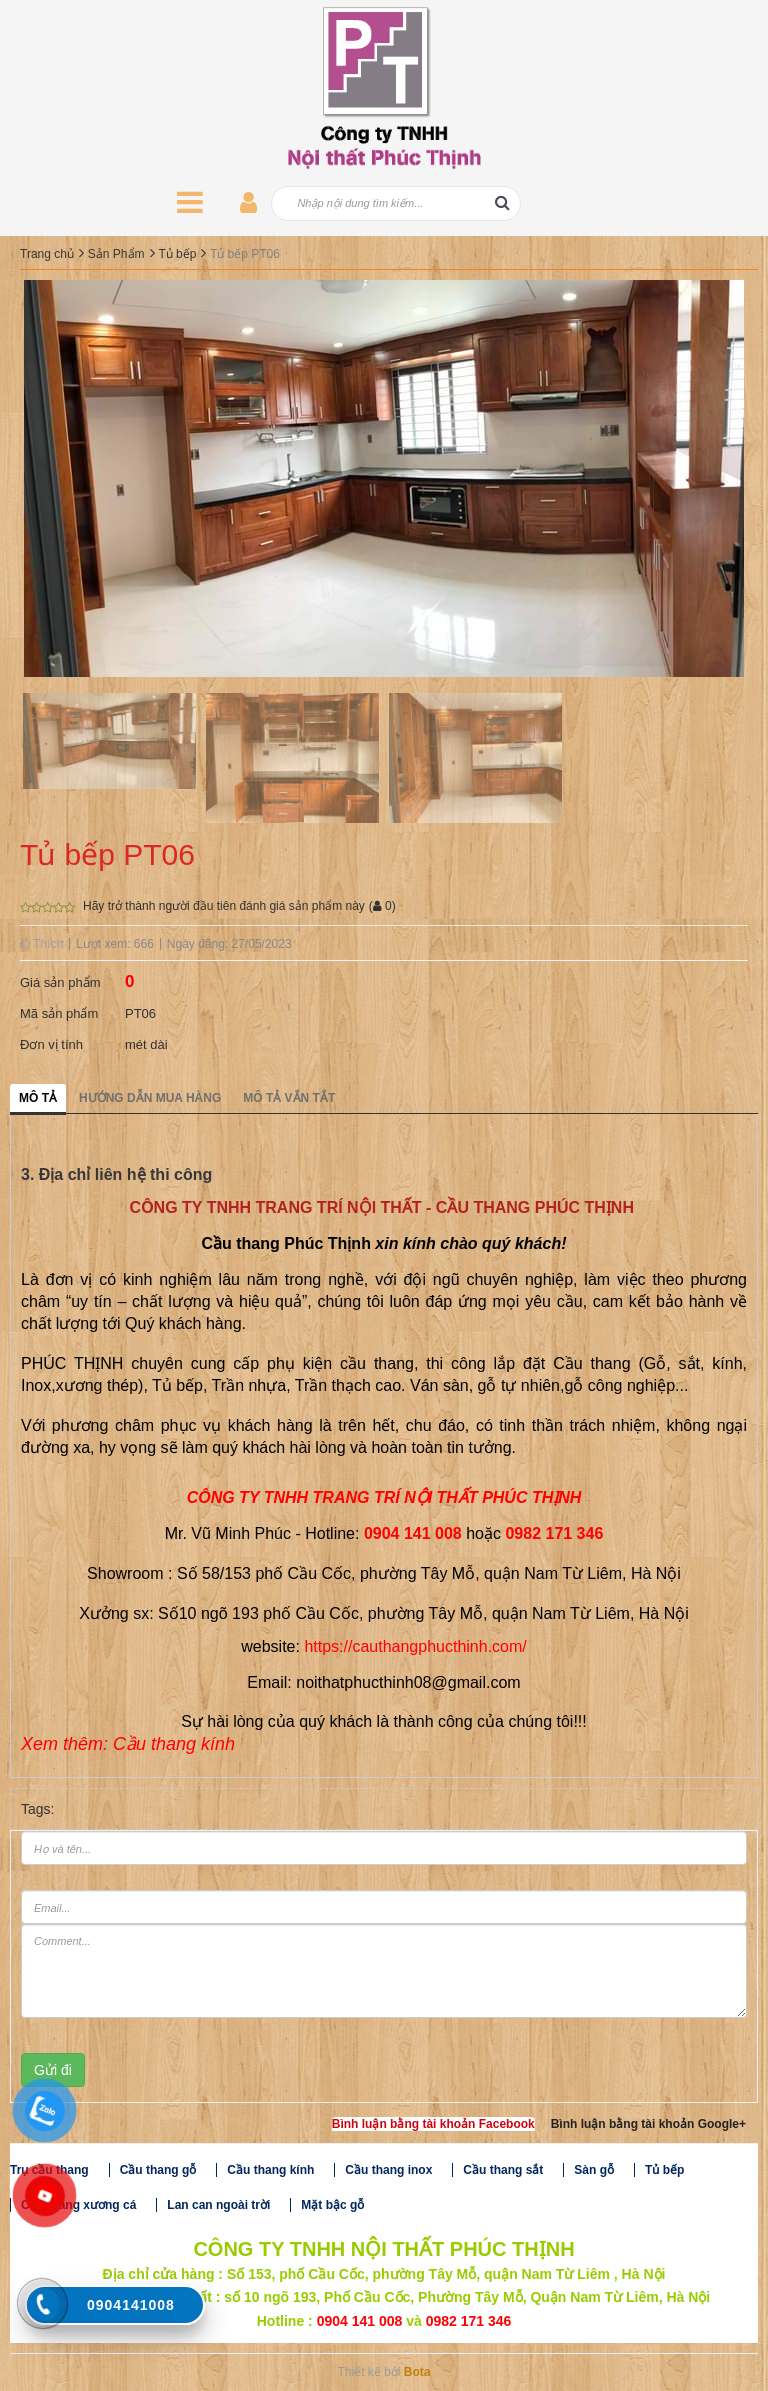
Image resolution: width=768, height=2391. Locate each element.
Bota (417, 2372)
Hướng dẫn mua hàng (150, 1098)
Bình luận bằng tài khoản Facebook (433, 2124)
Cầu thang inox (388, 2170)
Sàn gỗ (594, 2170)
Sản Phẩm (116, 254)
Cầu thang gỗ (158, 2170)
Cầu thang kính (270, 2170)
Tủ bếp (177, 254)
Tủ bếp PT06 (245, 254)
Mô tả (38, 1098)
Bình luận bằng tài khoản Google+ (648, 2124)
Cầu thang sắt (503, 2170)
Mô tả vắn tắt (289, 1098)
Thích (41, 944)
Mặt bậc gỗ (332, 2205)
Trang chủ (47, 254)
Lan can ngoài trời (218, 2205)
